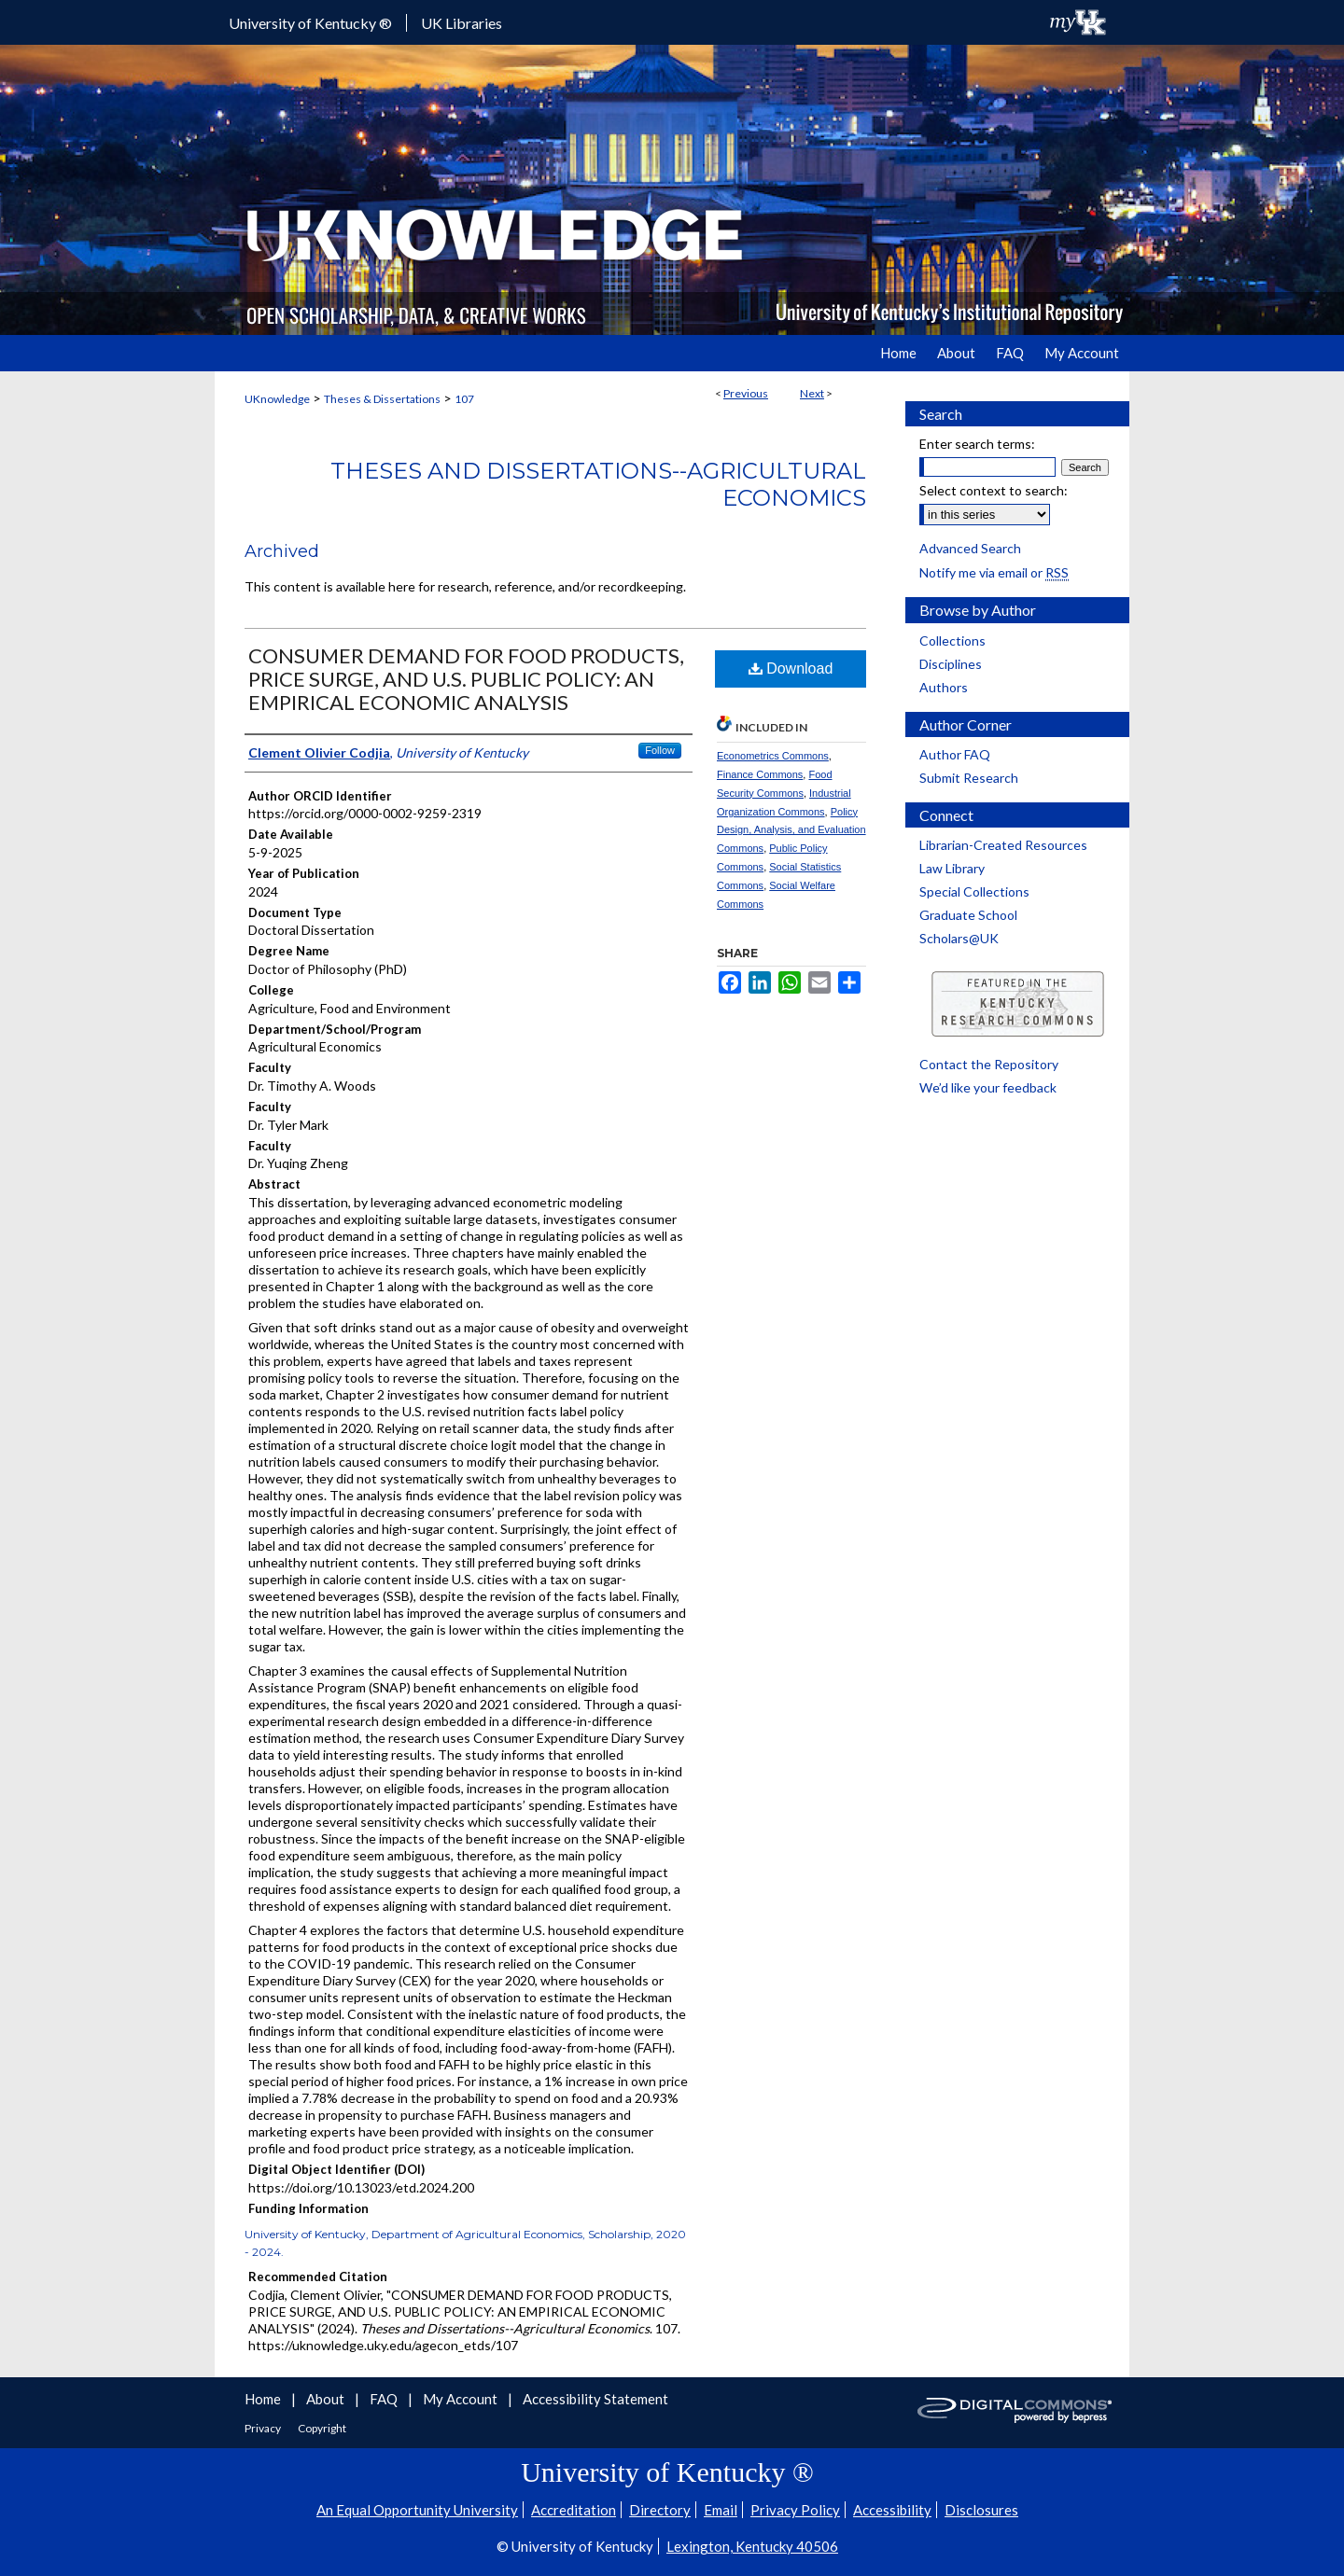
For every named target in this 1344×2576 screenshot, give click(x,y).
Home (264, 2398)
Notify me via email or (994, 572)
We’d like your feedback (988, 1087)
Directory (660, 2509)
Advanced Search (970, 548)
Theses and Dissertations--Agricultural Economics (598, 484)
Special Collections (974, 891)
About (326, 2398)
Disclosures (981, 2509)
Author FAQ (954, 754)
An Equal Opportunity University (417, 2509)
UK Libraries (461, 23)
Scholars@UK (959, 938)
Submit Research (968, 778)
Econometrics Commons (773, 755)
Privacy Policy (795, 2509)
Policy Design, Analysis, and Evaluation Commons (791, 830)
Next (812, 393)
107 (464, 399)
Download (791, 668)
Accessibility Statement (595, 2398)
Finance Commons (760, 774)
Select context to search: (993, 490)
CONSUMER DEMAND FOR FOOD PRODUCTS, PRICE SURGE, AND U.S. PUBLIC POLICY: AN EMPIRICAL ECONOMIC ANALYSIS (466, 679)
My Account (461, 2398)
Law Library (952, 868)
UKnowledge (277, 399)
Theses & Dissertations (382, 399)
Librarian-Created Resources (1003, 845)
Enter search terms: (977, 444)
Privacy (264, 2428)
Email (720, 2509)
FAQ (385, 2398)
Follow (660, 750)
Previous (745, 393)
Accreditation (573, 2509)
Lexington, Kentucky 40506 (752, 2546)
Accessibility (892, 2509)
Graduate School (968, 915)
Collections (952, 640)
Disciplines (950, 664)
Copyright (322, 2428)
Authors (943, 687)
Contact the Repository (988, 1064)
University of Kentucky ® (310, 23)
